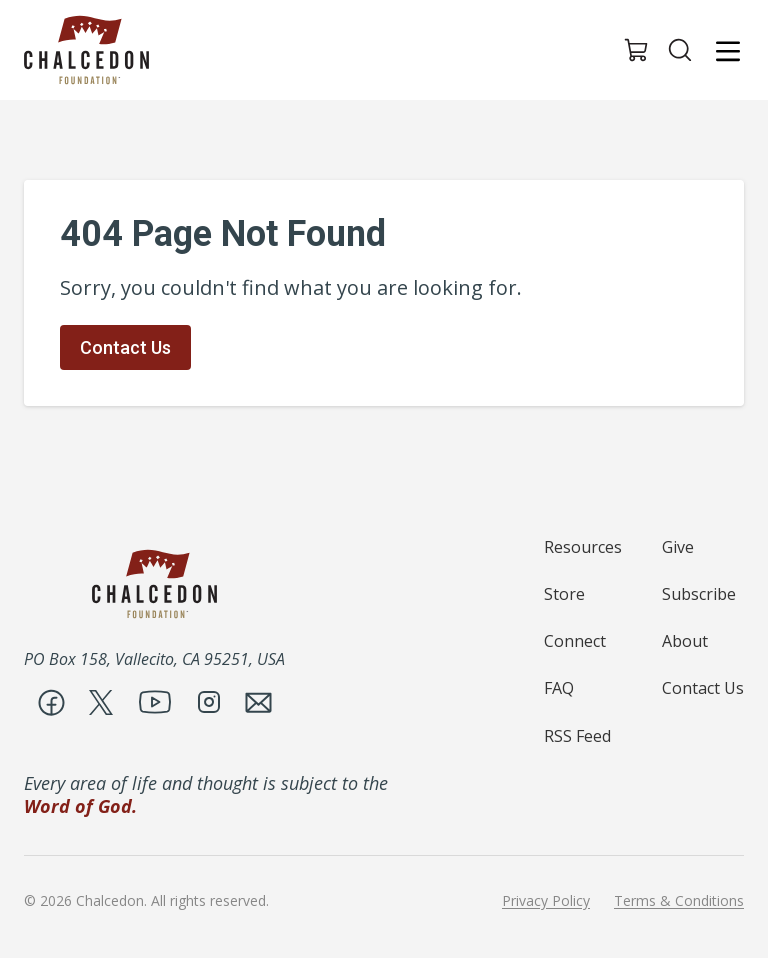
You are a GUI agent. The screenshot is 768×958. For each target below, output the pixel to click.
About (685, 641)
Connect (575, 641)
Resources (583, 547)
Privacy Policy (546, 901)
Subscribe (699, 594)
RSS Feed (577, 736)
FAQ (559, 688)
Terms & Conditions (679, 901)
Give (678, 547)
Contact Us (125, 347)
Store (564, 594)
